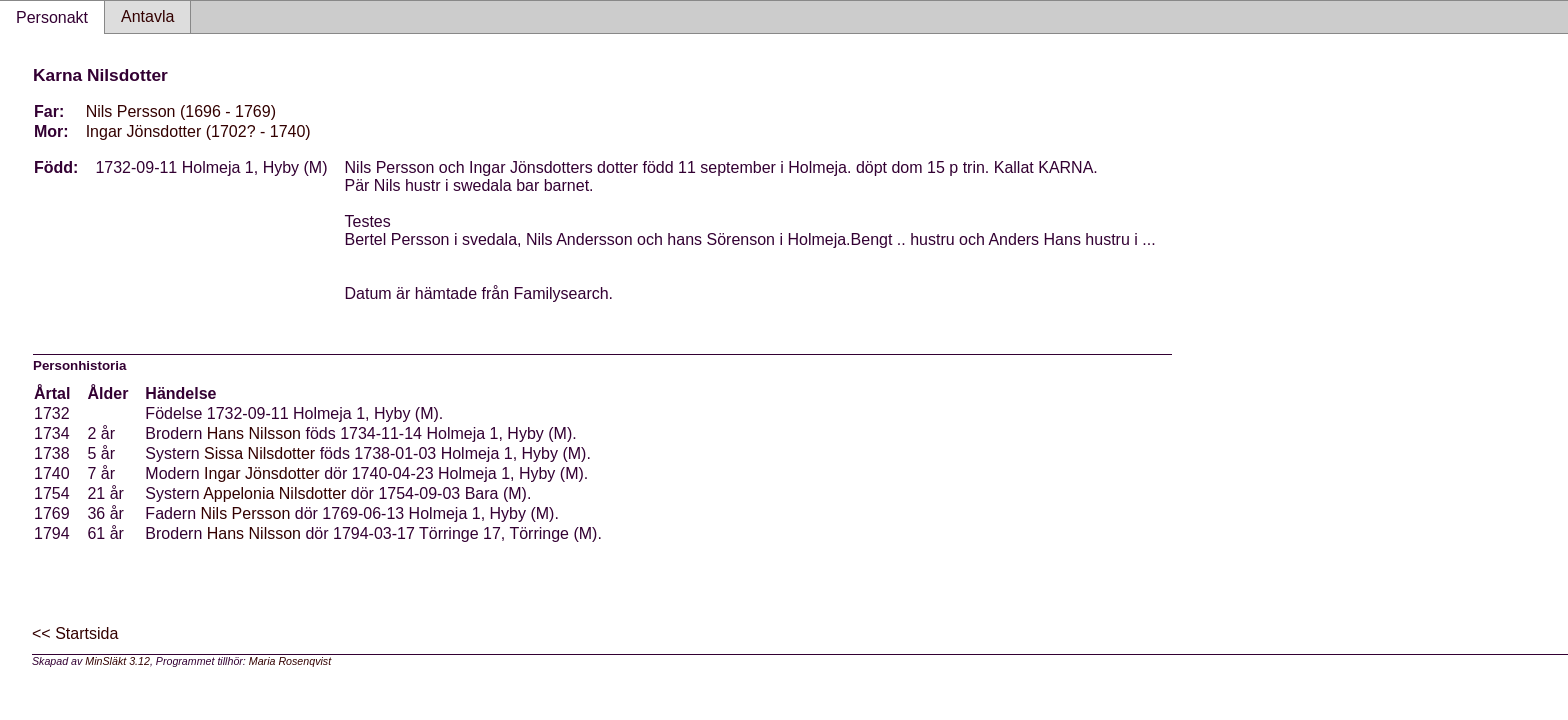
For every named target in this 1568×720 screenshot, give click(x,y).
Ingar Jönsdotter (262, 473)
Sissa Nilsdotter (259, 453)
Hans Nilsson (254, 433)
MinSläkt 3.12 (117, 661)
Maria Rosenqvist (290, 661)
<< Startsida (75, 633)
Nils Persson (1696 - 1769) (181, 111)
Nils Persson (246, 513)
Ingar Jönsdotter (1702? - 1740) (198, 131)
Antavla (147, 16)
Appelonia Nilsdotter (274, 493)
